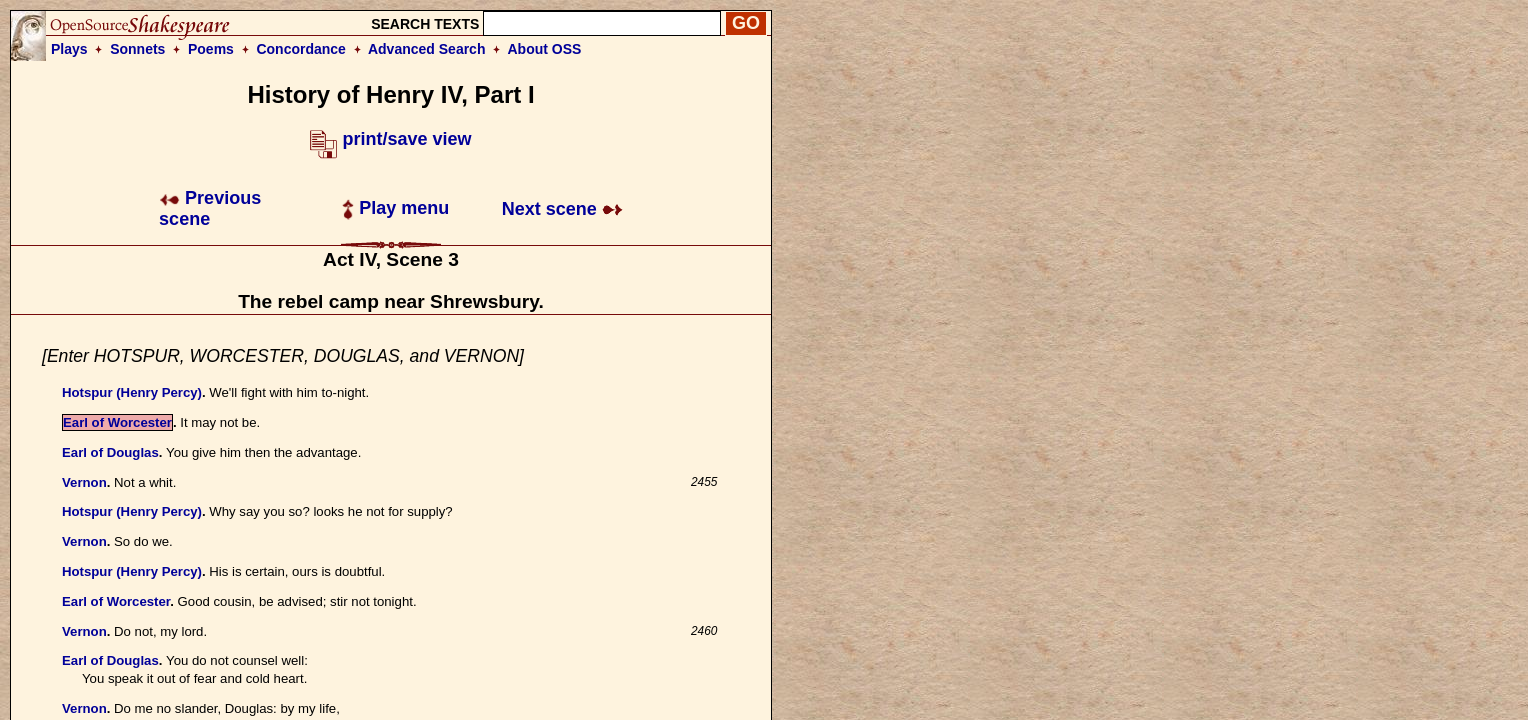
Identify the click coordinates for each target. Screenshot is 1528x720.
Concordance (300, 49)
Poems (211, 49)
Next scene (562, 209)
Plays (69, 49)
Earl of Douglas (110, 452)
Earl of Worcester (117, 422)
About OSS (545, 49)
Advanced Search (427, 49)
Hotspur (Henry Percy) (132, 392)
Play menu (395, 208)
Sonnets (137, 49)
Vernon (84, 482)
